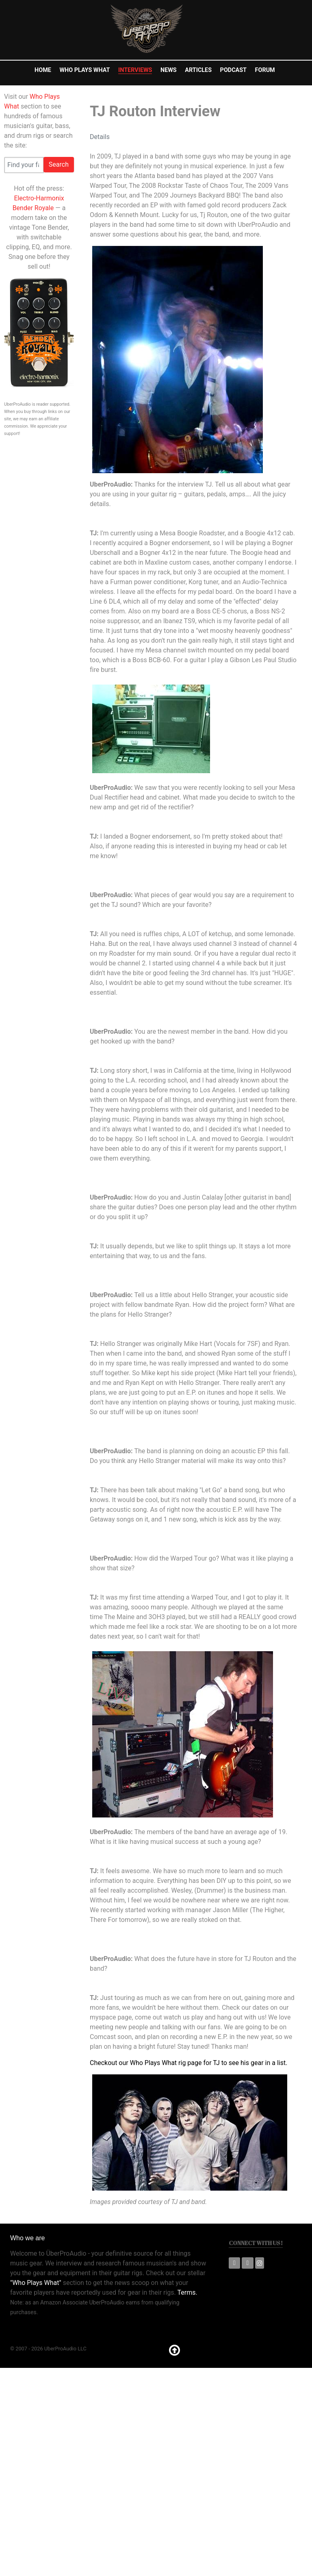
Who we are (27, 2238)
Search (59, 164)
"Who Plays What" (35, 2283)
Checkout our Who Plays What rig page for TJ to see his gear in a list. (188, 2063)
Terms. (187, 2292)
